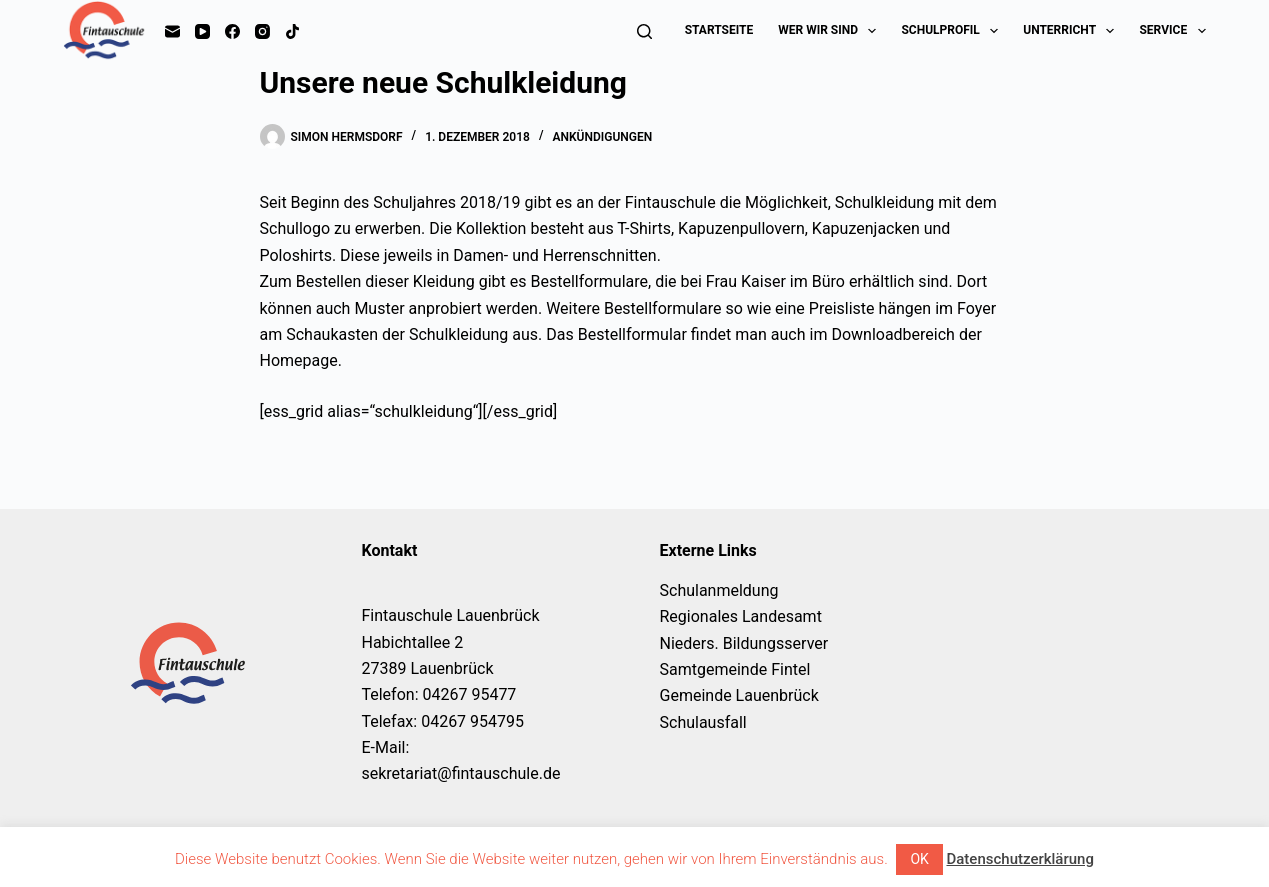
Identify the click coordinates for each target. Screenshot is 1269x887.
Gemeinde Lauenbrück (739, 695)
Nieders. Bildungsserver (744, 643)
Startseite (719, 30)
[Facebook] (232, 31)
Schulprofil (953, 31)
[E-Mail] (172, 31)
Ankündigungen (602, 137)
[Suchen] (644, 31)
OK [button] (919, 859)
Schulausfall (703, 722)
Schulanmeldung (719, 590)
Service (1172, 31)
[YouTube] (202, 31)
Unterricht (1072, 31)
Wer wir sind (831, 31)
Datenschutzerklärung (1019, 859)
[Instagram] (262, 31)
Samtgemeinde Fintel (735, 669)
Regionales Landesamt (741, 616)
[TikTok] (292, 31)
